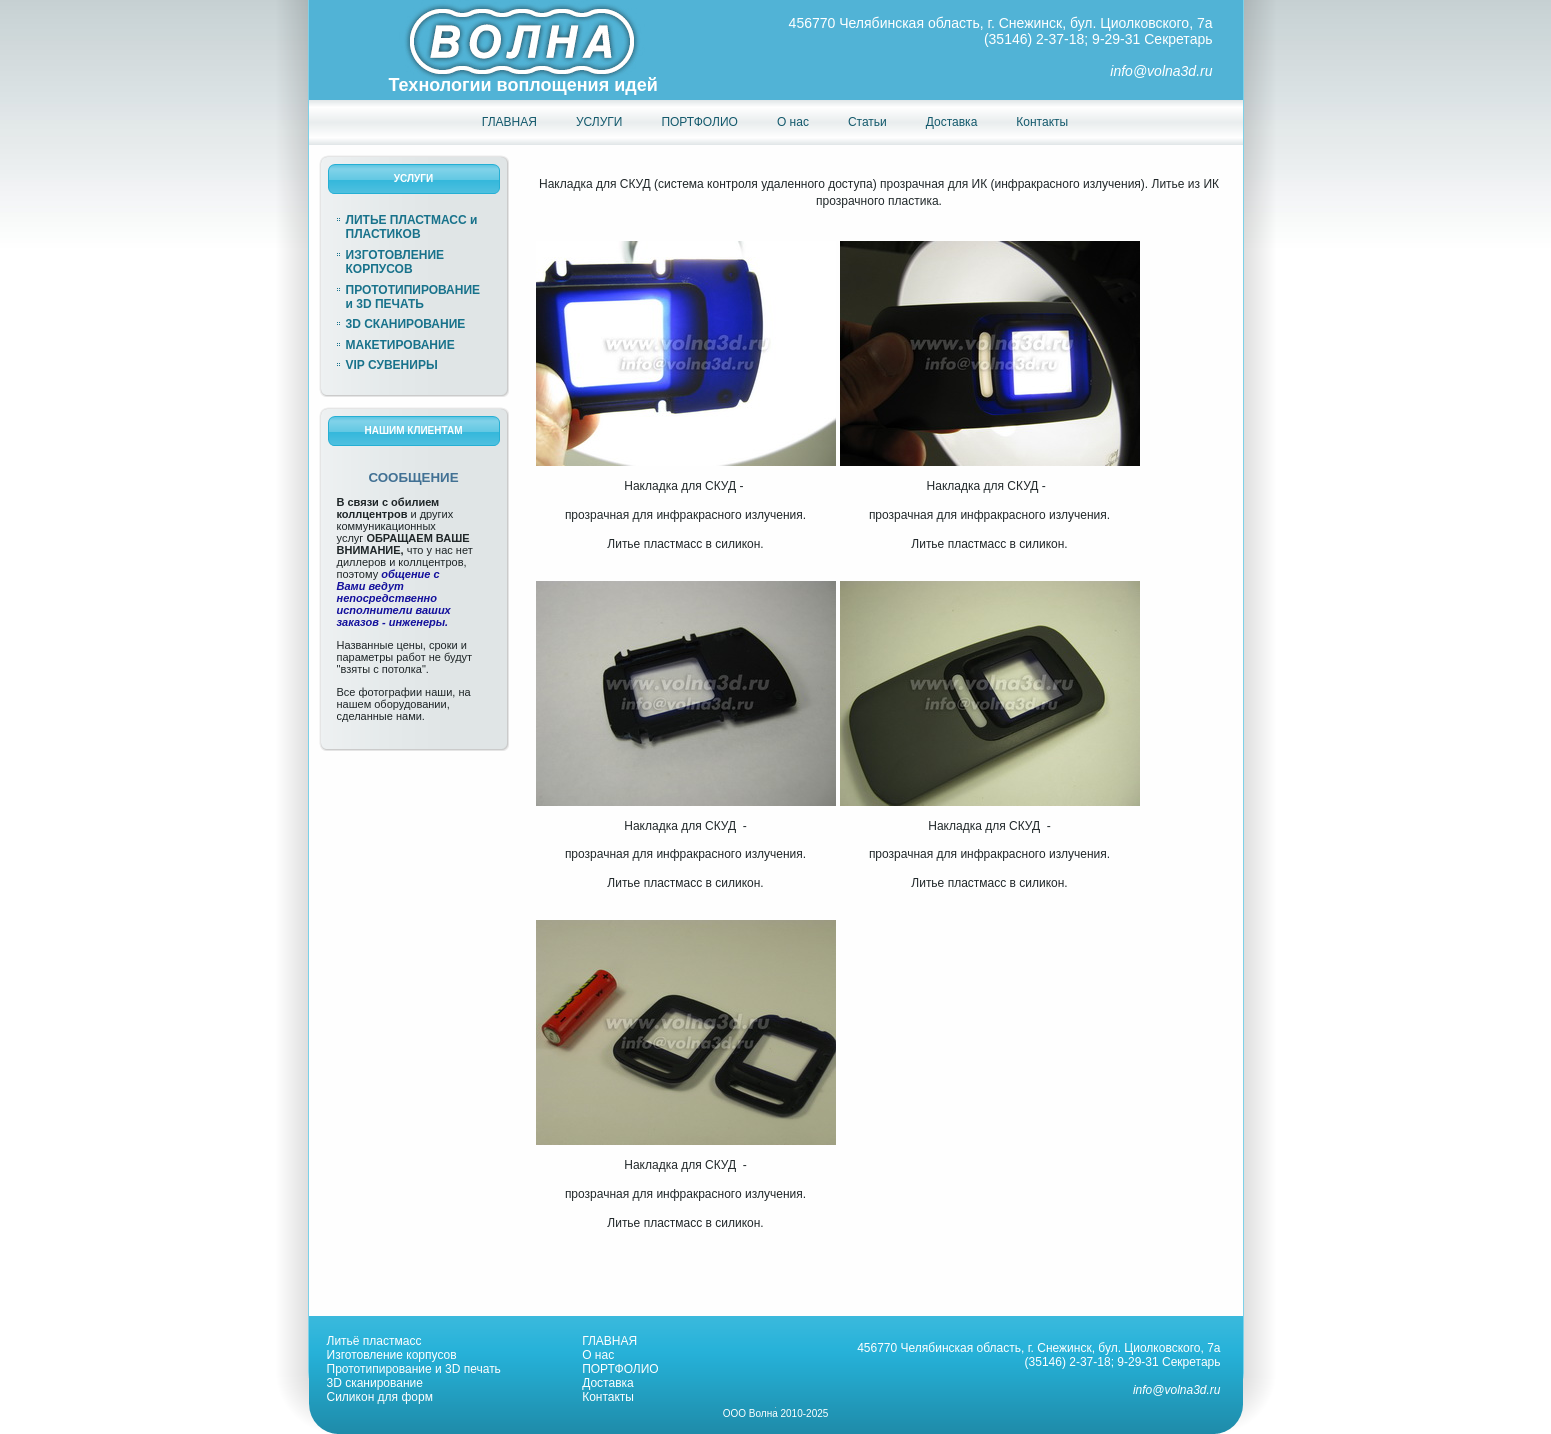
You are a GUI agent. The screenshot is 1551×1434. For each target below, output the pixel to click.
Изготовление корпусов (392, 1355)
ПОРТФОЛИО (620, 1369)
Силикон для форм (380, 1397)
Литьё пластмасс (374, 1341)
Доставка (608, 1383)
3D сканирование (375, 1383)
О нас (598, 1355)
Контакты (608, 1397)
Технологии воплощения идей (523, 85)
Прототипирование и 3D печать (414, 1369)
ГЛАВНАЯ (609, 1341)
